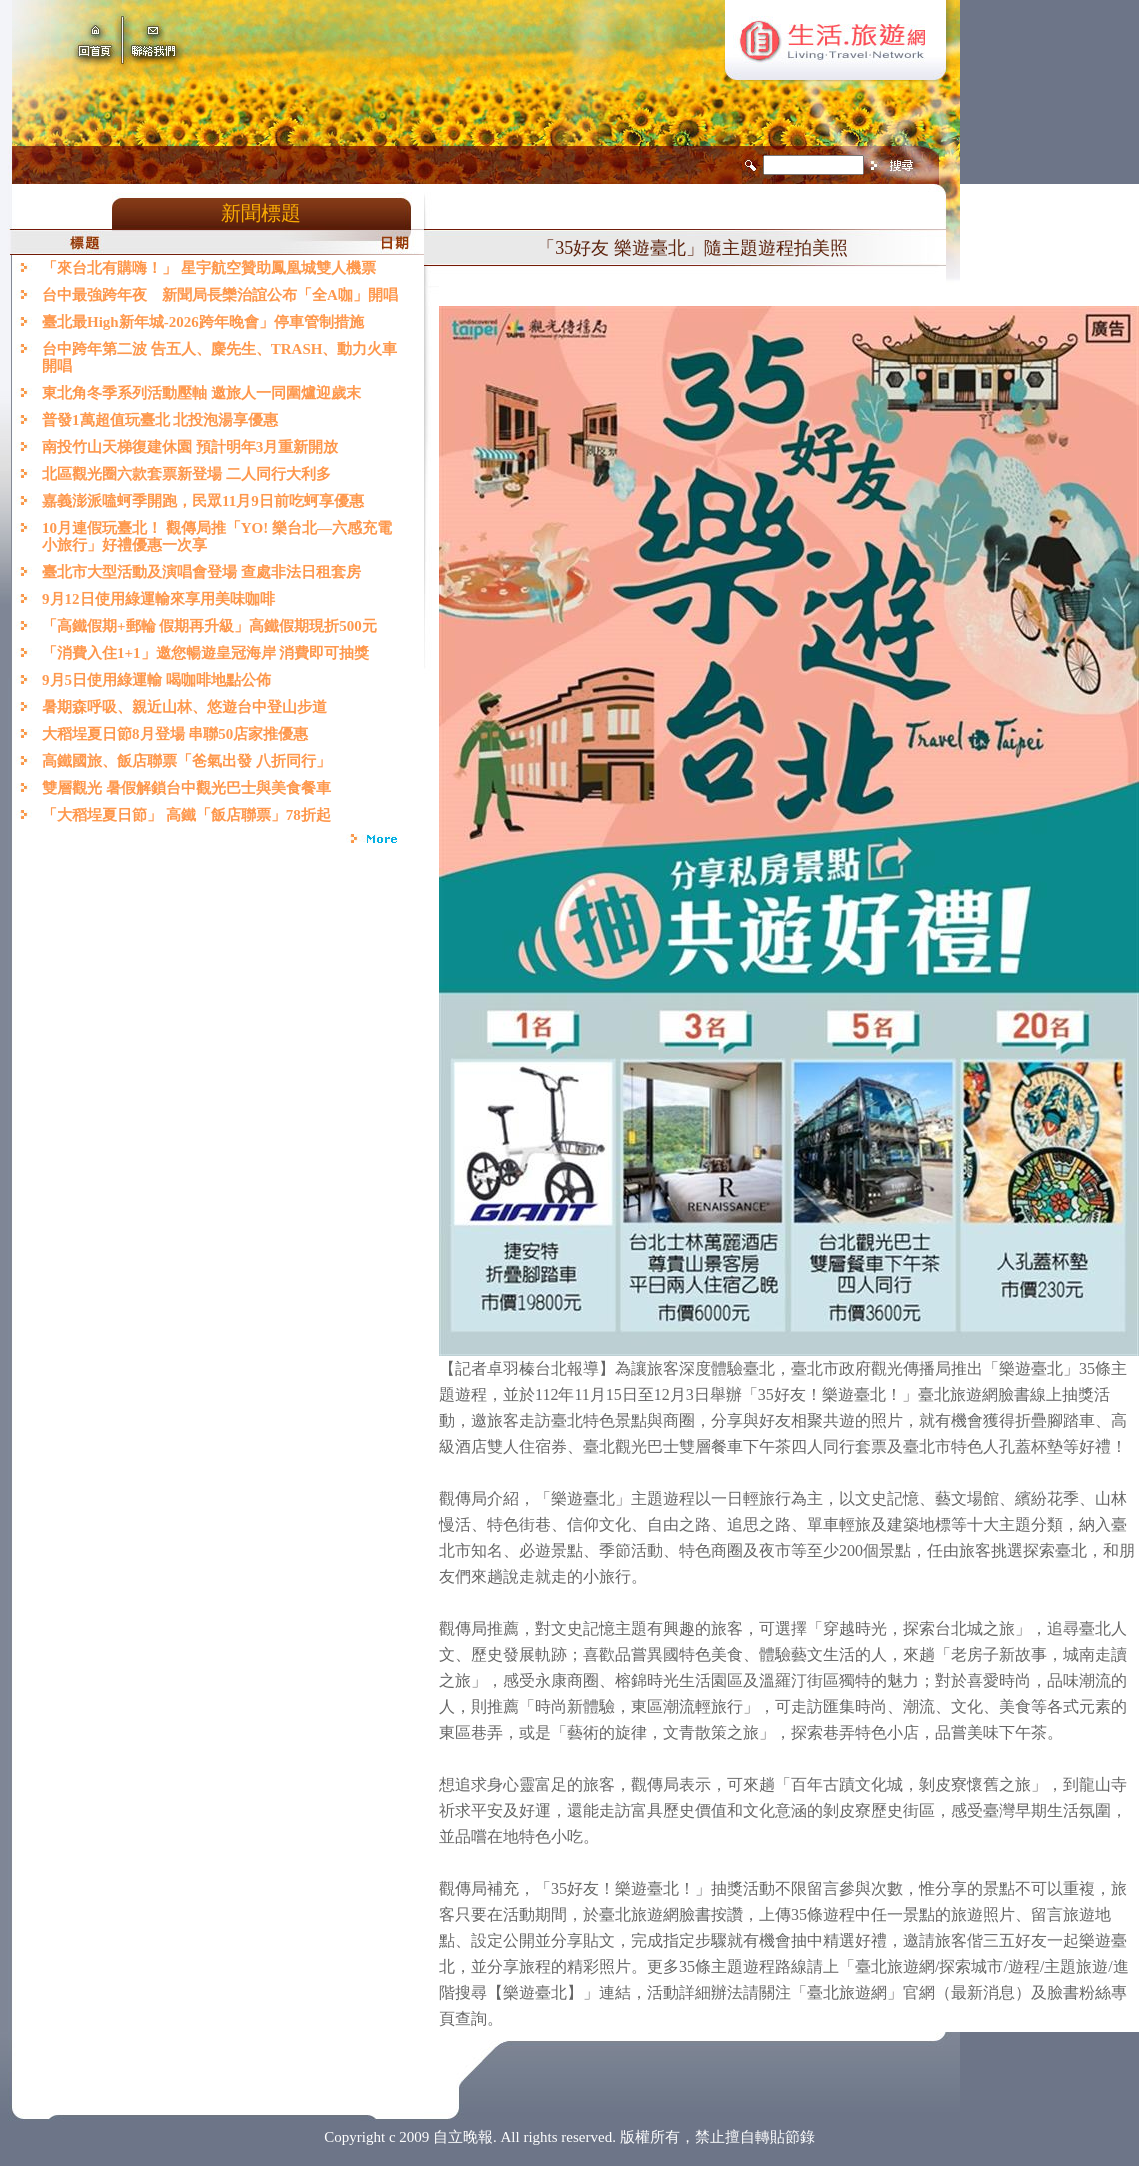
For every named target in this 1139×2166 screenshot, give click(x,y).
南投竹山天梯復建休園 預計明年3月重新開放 (190, 447)
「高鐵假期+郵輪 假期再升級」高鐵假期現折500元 (213, 626)
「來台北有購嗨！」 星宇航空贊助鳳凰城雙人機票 (209, 268)
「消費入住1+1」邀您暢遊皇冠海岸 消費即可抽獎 (205, 653)
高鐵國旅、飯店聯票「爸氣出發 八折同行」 (186, 761)
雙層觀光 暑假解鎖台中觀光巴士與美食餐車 (186, 788)
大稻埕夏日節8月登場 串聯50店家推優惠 (175, 734)
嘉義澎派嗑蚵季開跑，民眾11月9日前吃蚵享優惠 (203, 501)
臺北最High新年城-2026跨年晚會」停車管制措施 (203, 322)
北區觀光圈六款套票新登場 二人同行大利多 (186, 474)
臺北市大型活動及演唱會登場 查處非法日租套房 (201, 572)
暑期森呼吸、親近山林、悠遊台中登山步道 (184, 707)
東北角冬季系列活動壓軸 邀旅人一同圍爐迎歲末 (201, 393)
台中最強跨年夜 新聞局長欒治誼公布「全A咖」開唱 (220, 295)
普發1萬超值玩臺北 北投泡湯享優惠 (160, 420)
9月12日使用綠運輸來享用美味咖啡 (158, 599)
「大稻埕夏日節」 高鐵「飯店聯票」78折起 (186, 815)
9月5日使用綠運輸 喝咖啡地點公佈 (156, 680)
